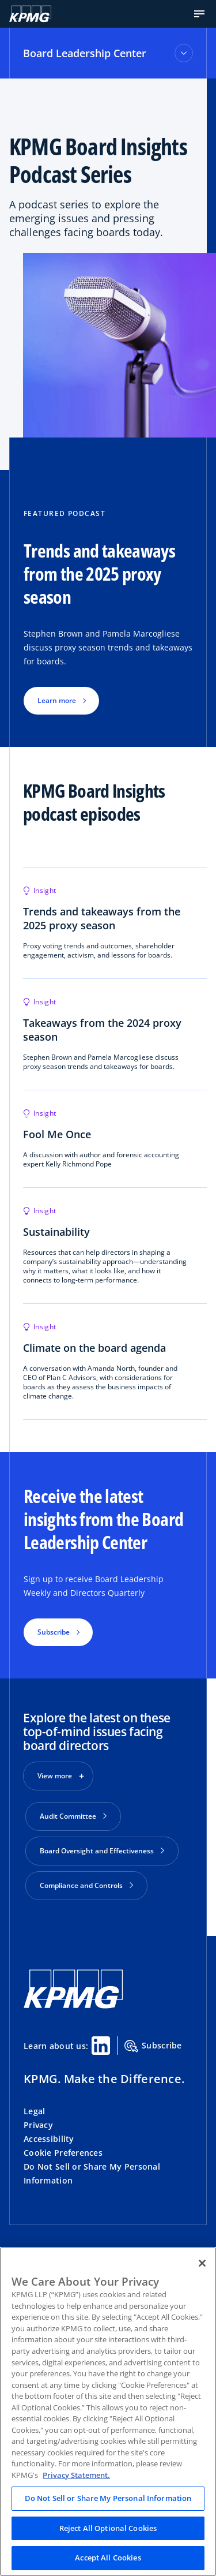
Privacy (38, 2124)
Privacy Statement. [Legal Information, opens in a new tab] (76, 2475)
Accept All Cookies (108, 2557)
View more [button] (54, 1776)
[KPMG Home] (73, 2005)
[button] (199, 13)
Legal (34, 2111)
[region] (108, 2411)
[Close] (202, 2263)
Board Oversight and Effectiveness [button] (102, 1851)
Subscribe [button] (53, 1632)
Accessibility (49, 2138)
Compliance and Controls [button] (86, 1885)
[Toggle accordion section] (184, 53)
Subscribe (153, 2046)
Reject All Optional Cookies (108, 2528)
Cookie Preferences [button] (63, 2152)
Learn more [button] (56, 700)
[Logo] (30, 14)
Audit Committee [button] (73, 1816)
